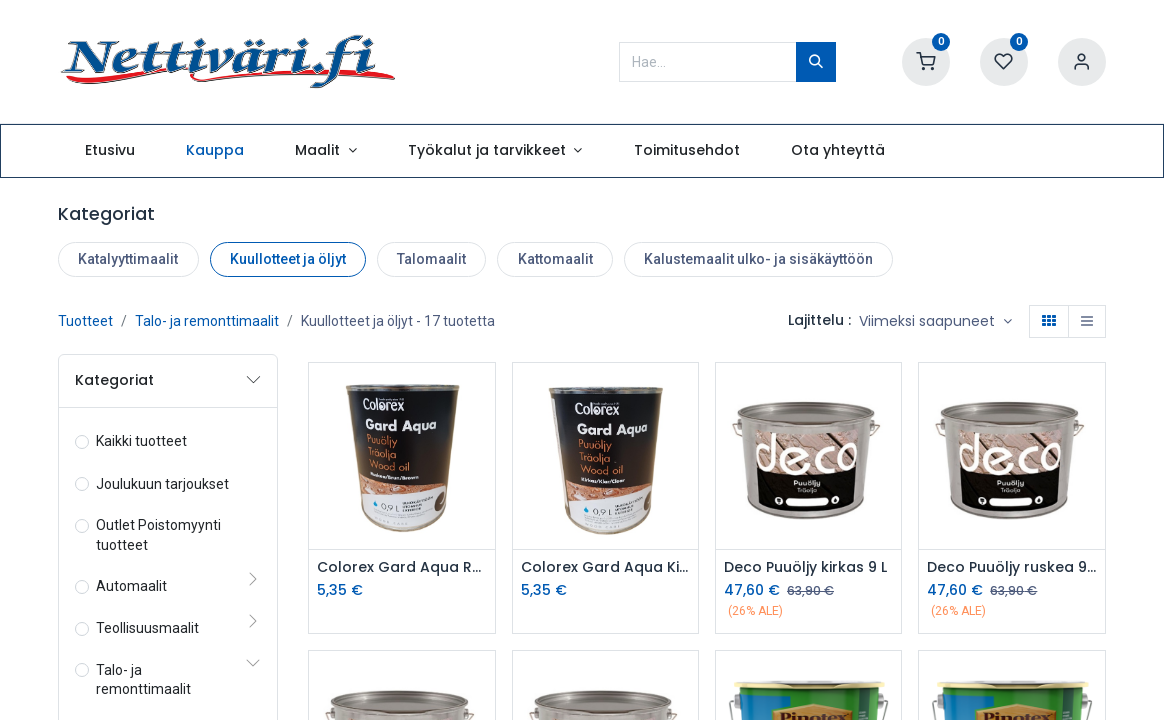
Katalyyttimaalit (128, 259)
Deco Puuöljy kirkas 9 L (805, 567)
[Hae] (816, 62)
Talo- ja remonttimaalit (207, 321)
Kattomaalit (555, 259)
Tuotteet (85, 321)
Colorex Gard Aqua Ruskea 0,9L (401, 567)
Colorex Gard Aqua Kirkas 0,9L (605, 567)
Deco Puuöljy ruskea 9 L (1011, 567)
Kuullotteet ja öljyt (288, 259)
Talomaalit (431, 259)
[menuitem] (109, 151)
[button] (935, 322)
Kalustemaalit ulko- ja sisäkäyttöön (758, 259)
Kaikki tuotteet (141, 441)
